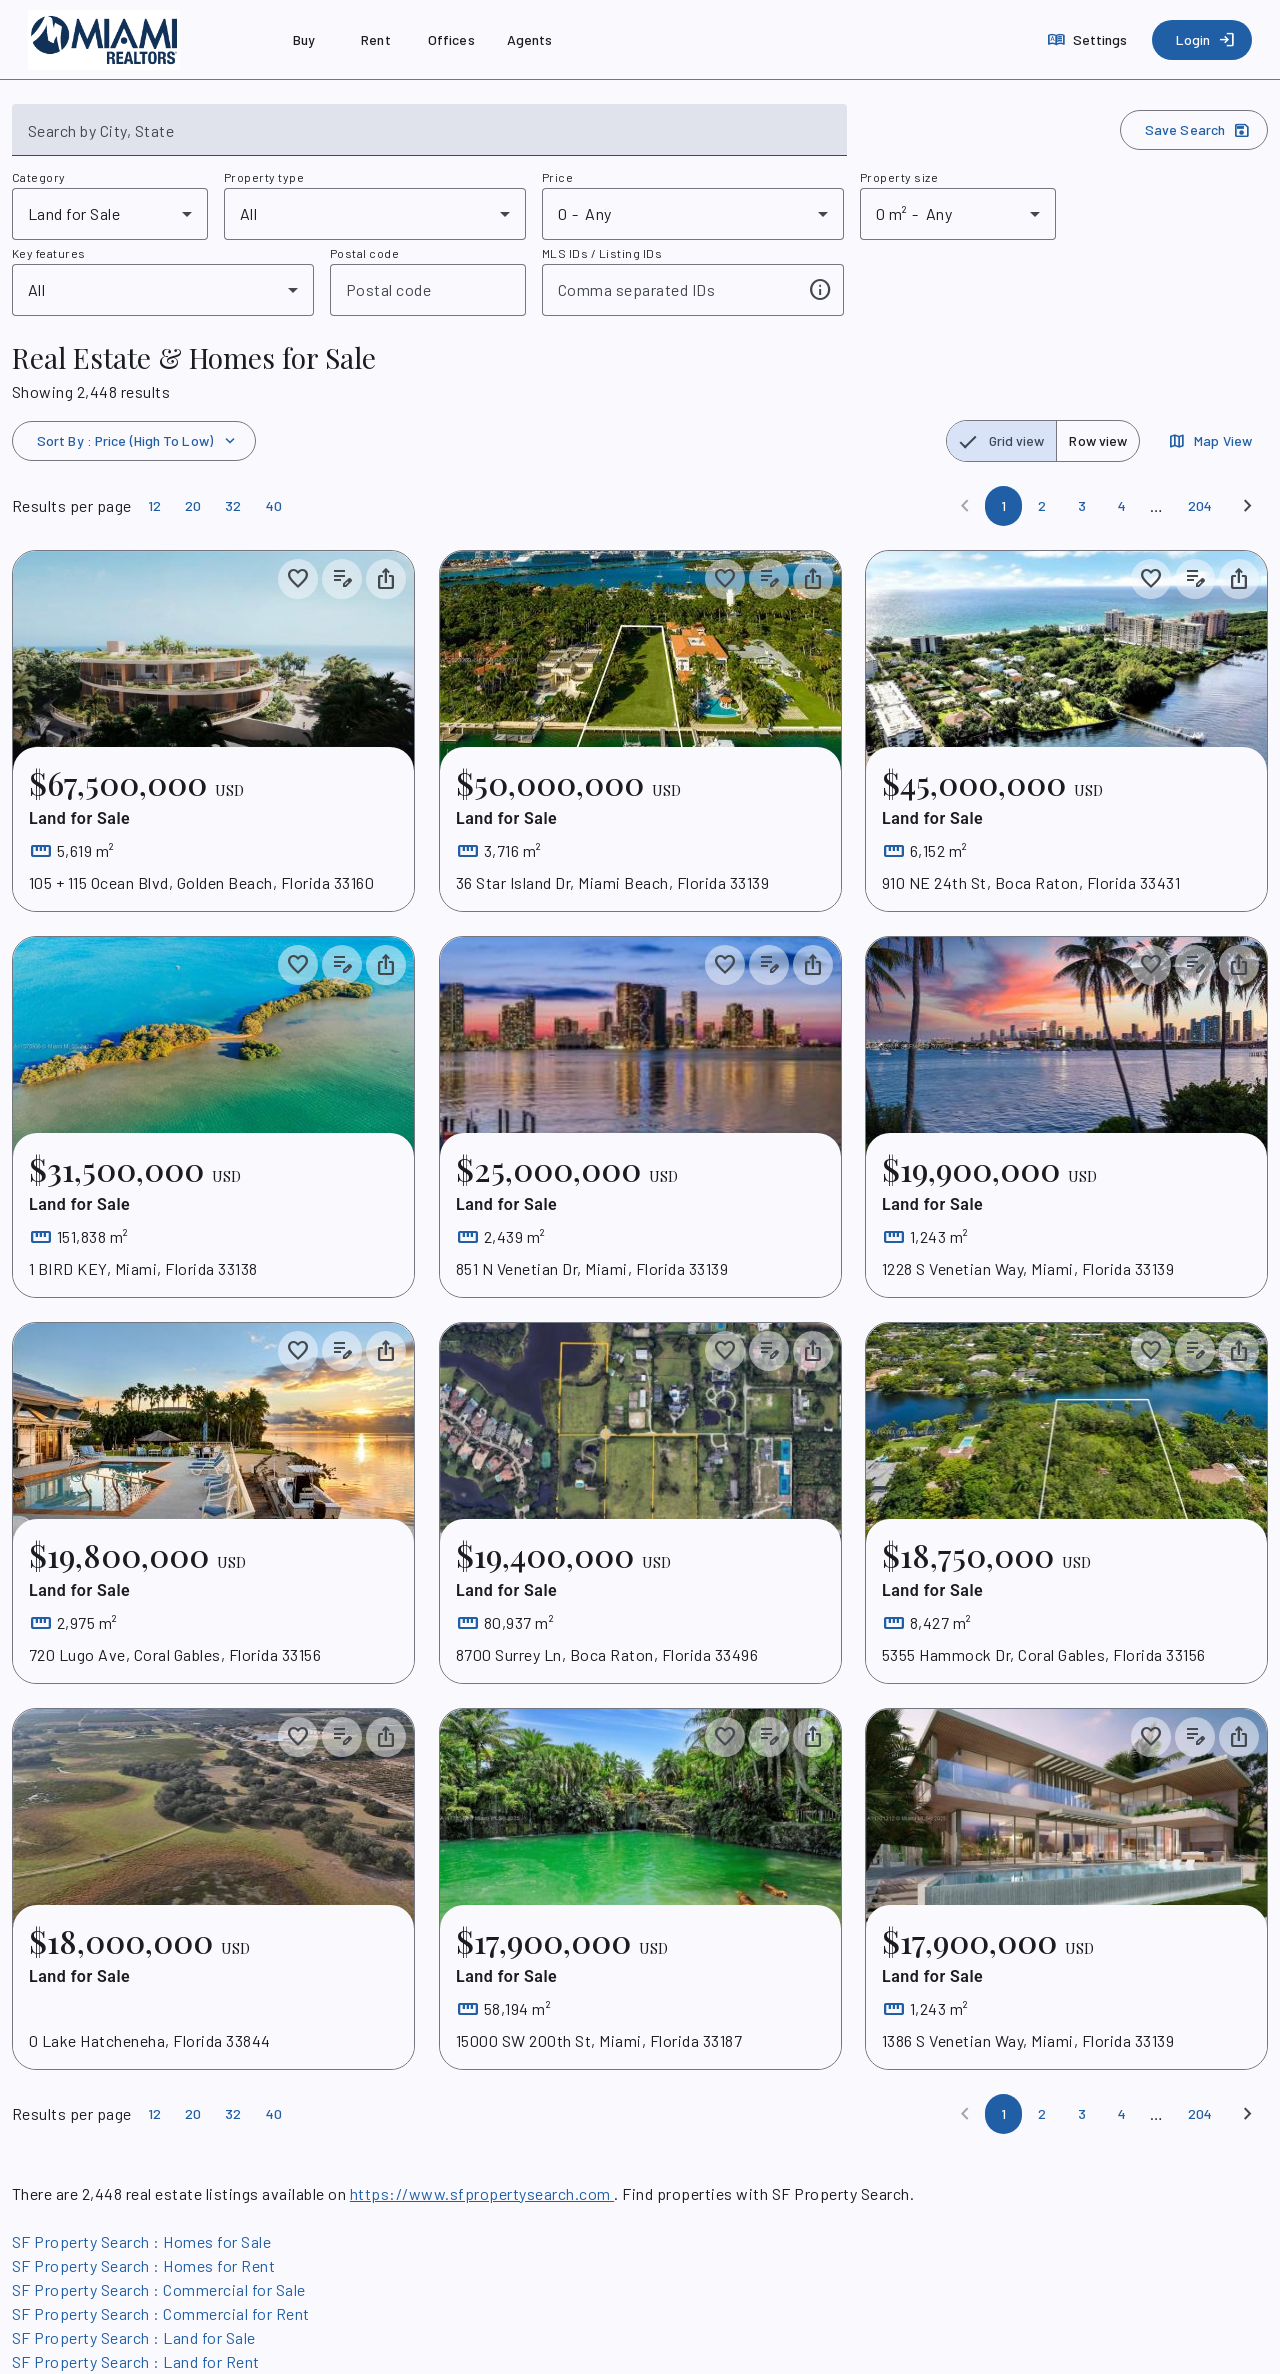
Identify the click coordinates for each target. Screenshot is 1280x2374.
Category (39, 177)
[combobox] (429, 138)
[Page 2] (1042, 506)
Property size (899, 177)
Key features (49, 253)
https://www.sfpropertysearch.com (482, 2193)
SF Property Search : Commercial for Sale (159, 2289)
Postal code (364, 253)
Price (557, 177)
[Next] (1248, 506)
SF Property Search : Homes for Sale (141, 2241)
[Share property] (386, 579)
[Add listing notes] (342, 579)
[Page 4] (1122, 506)
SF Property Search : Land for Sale (134, 2337)
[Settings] (1089, 40)
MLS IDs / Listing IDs (602, 253)
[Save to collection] (298, 579)
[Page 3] (1082, 506)
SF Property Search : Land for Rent (136, 2361)
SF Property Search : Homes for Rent (143, 2265)
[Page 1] (1003, 506)
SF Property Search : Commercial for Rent (161, 2313)
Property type (264, 177)
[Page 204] (1200, 506)
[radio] (1002, 441)
